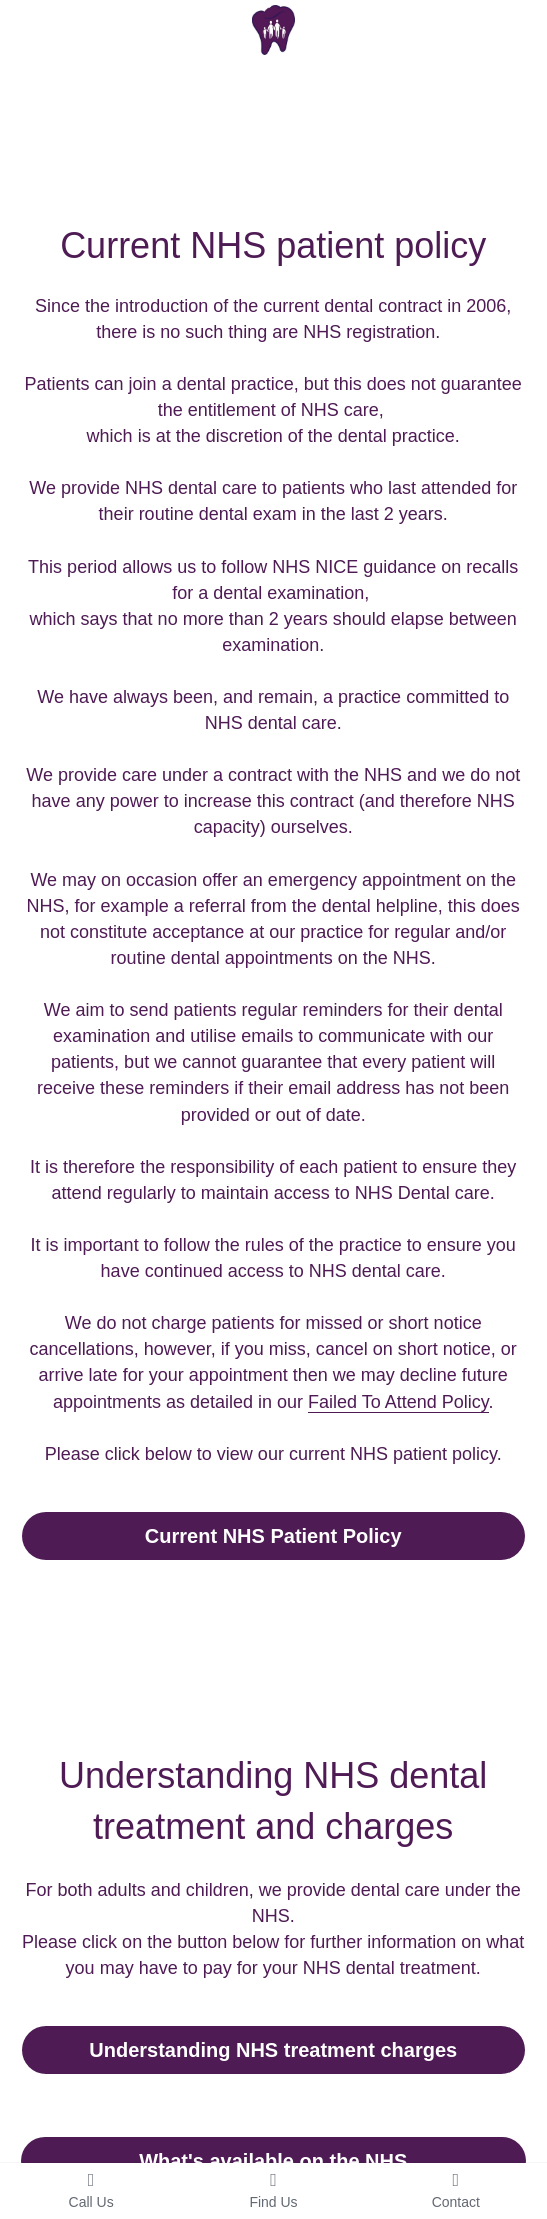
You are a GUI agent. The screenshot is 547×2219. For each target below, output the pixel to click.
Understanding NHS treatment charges (273, 2050)
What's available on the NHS (273, 2161)
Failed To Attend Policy (398, 1402)
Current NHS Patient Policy (273, 1536)
